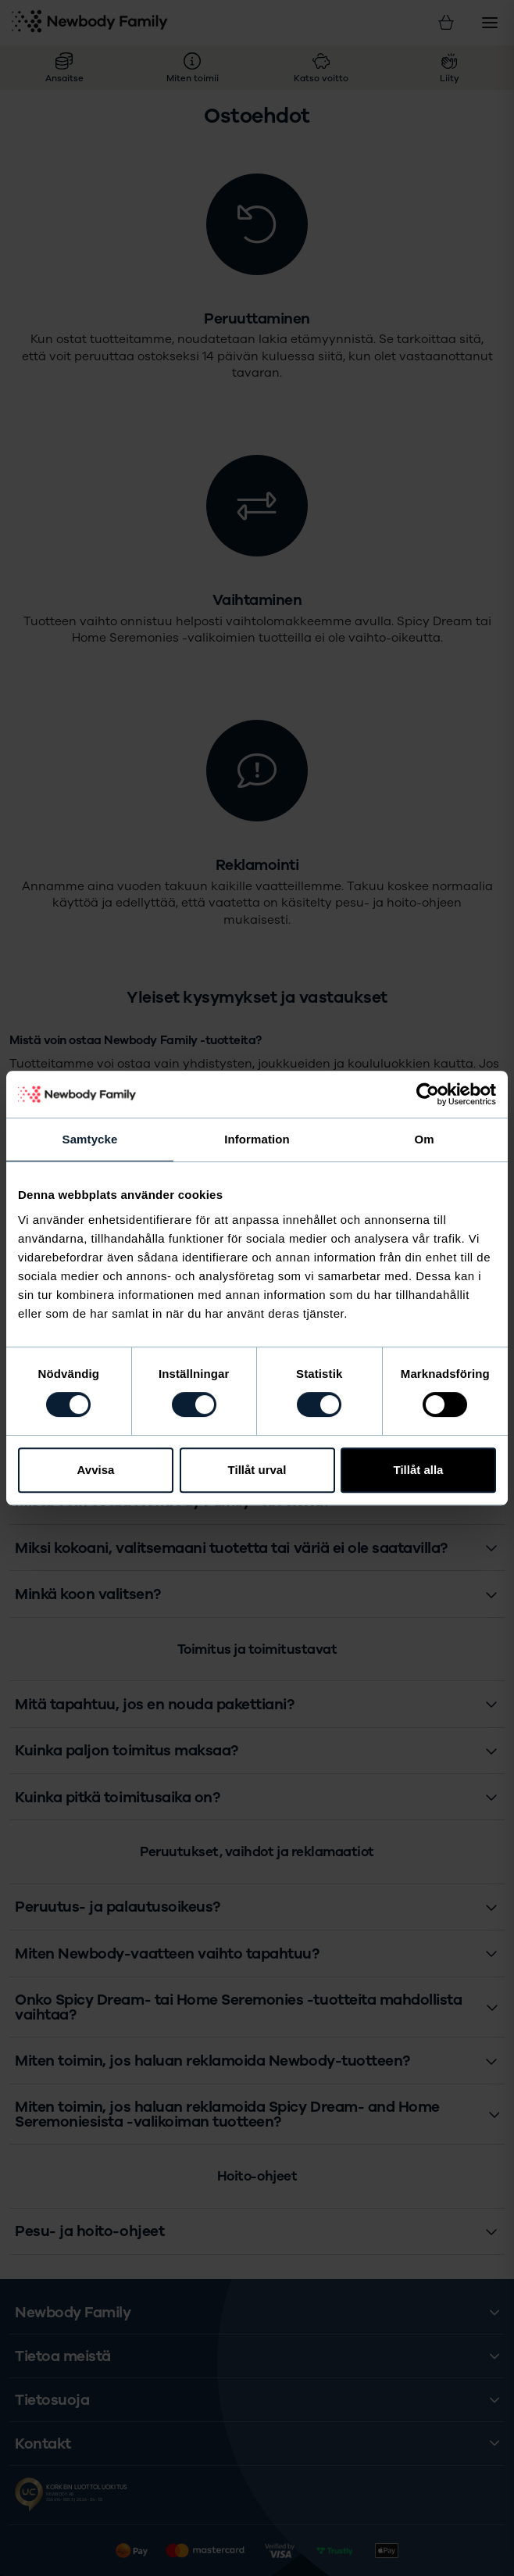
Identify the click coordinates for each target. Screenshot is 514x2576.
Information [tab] (257, 1139)
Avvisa (96, 1469)
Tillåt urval (257, 1469)
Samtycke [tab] (90, 1139)
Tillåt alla (419, 1469)
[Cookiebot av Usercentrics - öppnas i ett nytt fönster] (427, 1094)
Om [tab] (424, 1139)
